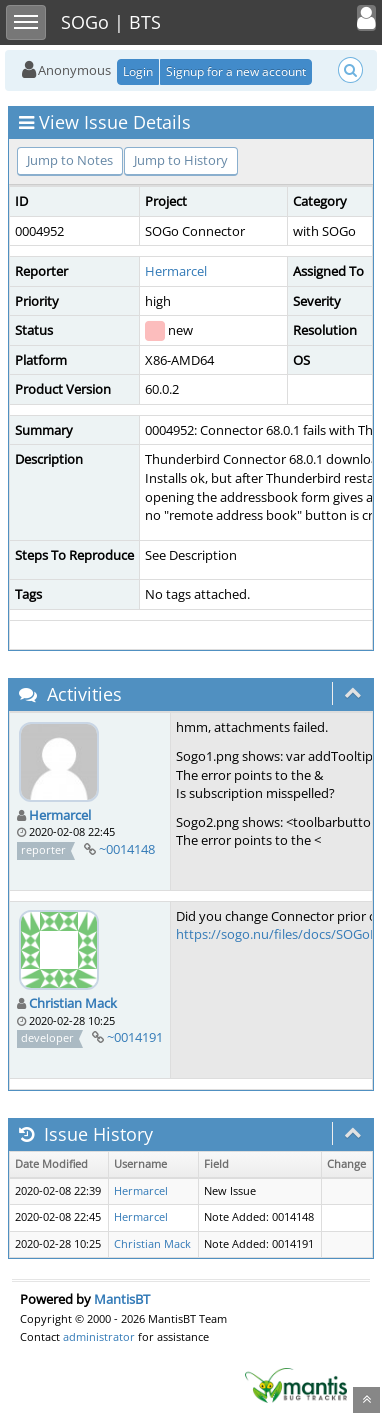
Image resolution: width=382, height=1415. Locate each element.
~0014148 (127, 849)
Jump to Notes (70, 160)
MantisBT (122, 1299)
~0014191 (135, 1037)
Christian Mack (73, 1003)
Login (138, 71)
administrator (99, 1336)
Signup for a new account (236, 71)
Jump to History (181, 160)
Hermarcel (176, 271)
